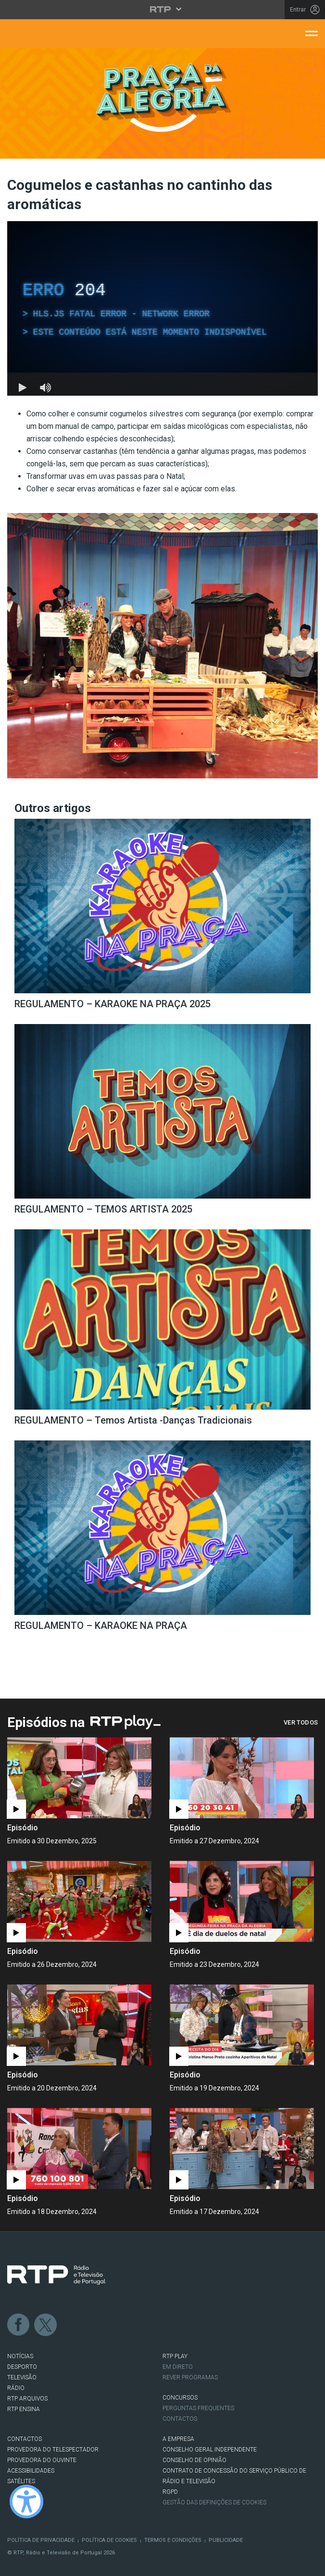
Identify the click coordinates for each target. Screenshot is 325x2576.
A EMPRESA (178, 2439)
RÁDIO (16, 2388)
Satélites (21, 2481)
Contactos (179, 2418)
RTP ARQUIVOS (27, 2398)
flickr (126, 2325)
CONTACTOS (24, 2439)
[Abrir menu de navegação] (311, 32)
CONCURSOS (180, 2397)
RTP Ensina (23, 2409)
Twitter (45, 2325)
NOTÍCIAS (20, 2356)
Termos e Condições (172, 2540)
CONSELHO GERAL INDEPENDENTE (209, 2449)
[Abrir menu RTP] (162, 9)
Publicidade (226, 2540)
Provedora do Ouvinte (41, 2460)
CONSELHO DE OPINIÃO (194, 2460)
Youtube (99, 2325)
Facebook (18, 2325)
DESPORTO (22, 2366)
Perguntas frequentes (198, 2408)
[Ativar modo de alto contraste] (26, 2501)
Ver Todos (301, 1722)
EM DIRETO (177, 2366)
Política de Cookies (109, 2540)
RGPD (170, 2491)
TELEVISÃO (22, 2377)
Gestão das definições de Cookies (214, 2502)
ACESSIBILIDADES (30, 2470)
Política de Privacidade (41, 2540)
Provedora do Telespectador (53, 2449)
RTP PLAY (175, 2356)
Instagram (72, 2325)
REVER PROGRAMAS (190, 2377)
